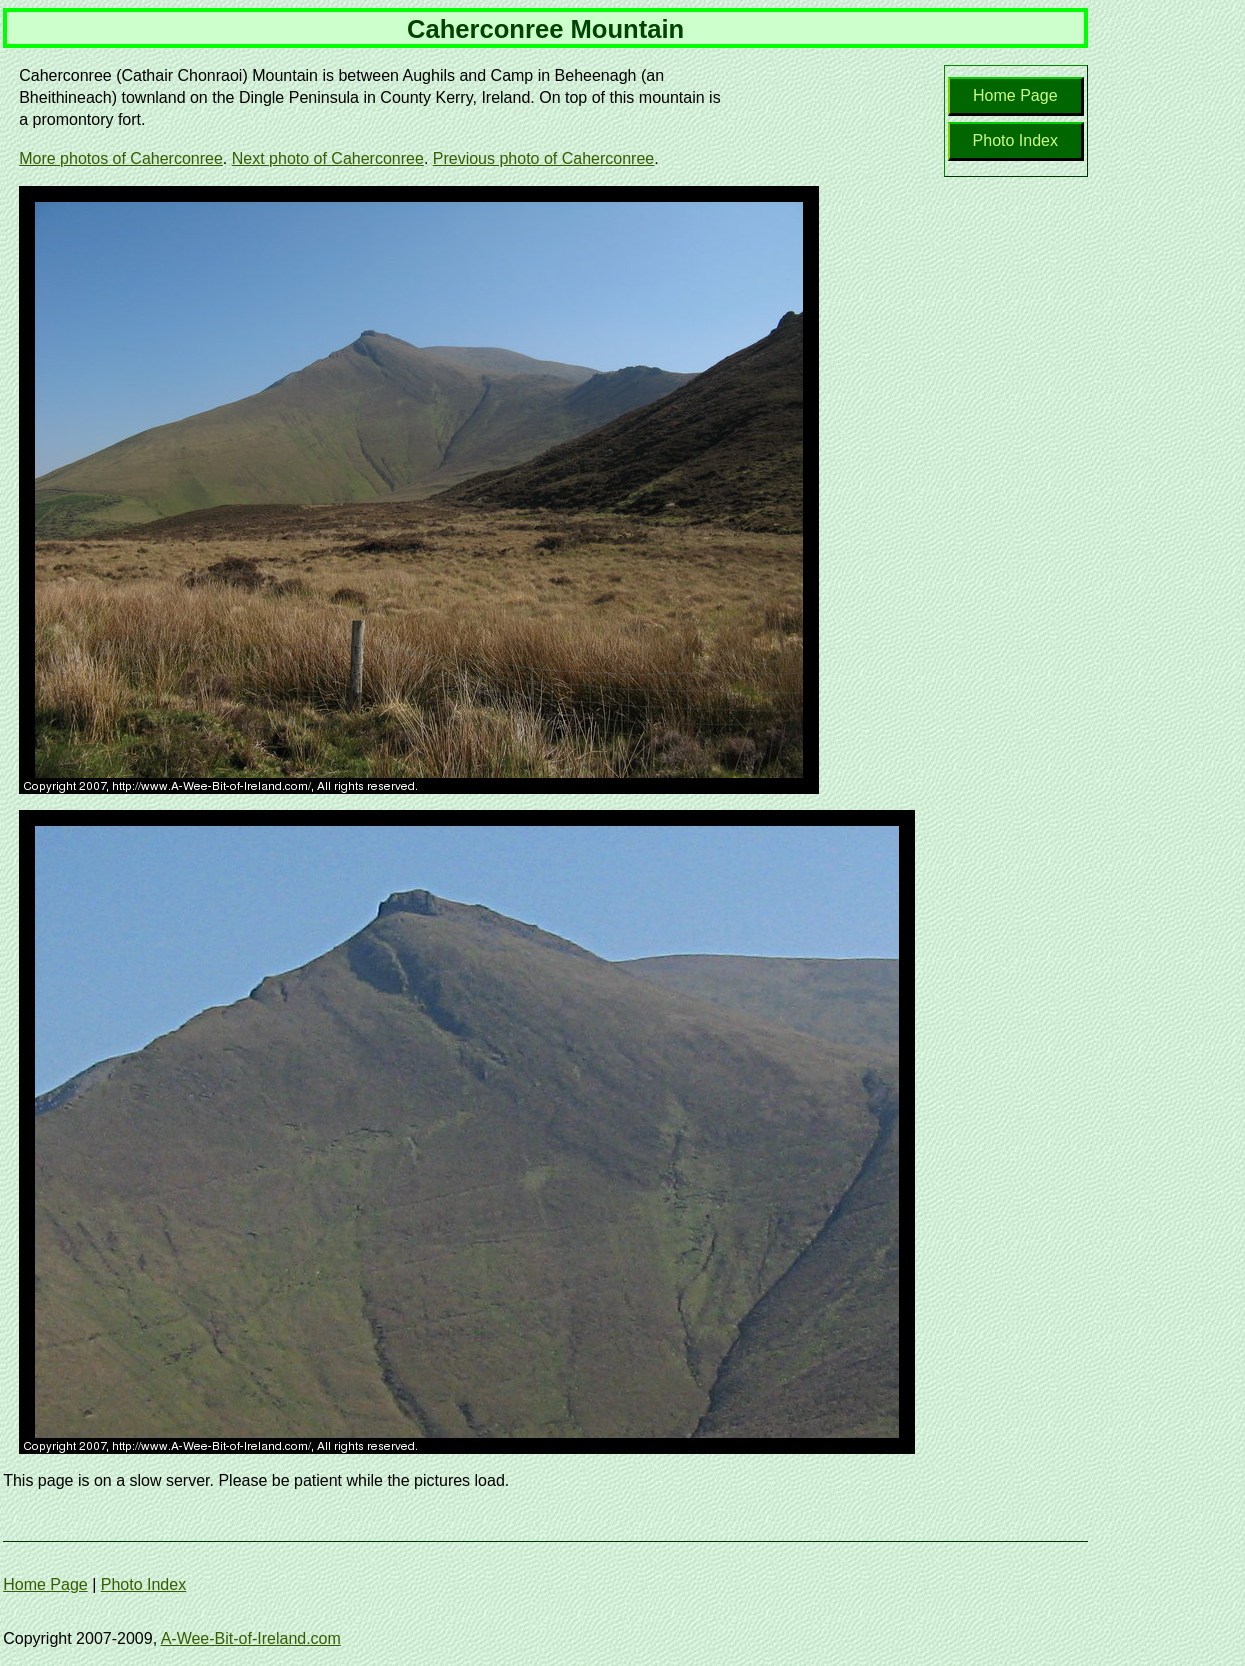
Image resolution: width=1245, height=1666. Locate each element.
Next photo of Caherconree (328, 158)
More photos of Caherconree (121, 158)
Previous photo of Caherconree (543, 158)
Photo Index (1015, 140)
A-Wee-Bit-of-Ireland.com (251, 1638)
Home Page (1015, 95)
